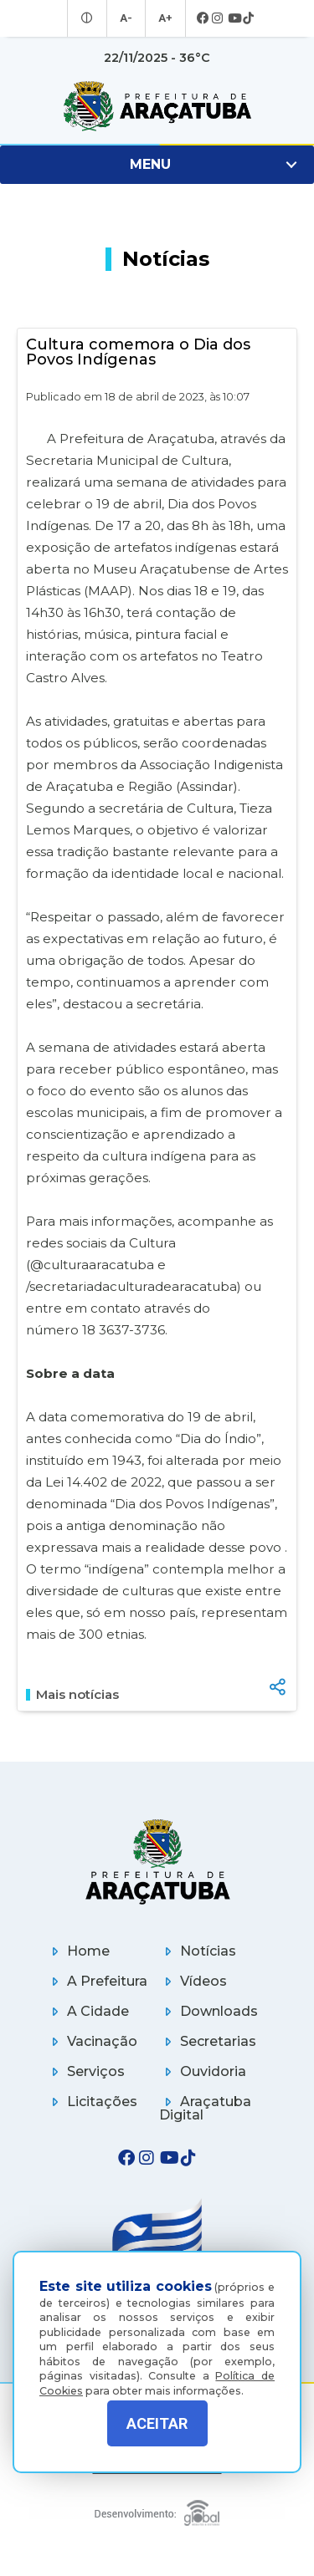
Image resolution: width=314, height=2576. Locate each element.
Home (78, 1951)
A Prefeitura (96, 1981)
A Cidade (87, 2011)
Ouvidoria (202, 2071)
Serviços (85, 2071)
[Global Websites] (157, 2508)
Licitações (91, 2101)
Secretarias (207, 2041)
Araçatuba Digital (205, 2108)
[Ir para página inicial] (157, 106)
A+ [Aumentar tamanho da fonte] (164, 18)
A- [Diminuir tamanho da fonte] (126, 18)
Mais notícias (72, 1694)
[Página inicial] (157, 1861)
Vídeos (193, 1981)
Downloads (208, 2011)
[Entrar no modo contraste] (89, 18)
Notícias (197, 1951)
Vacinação (91, 2041)
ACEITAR (157, 2423)
